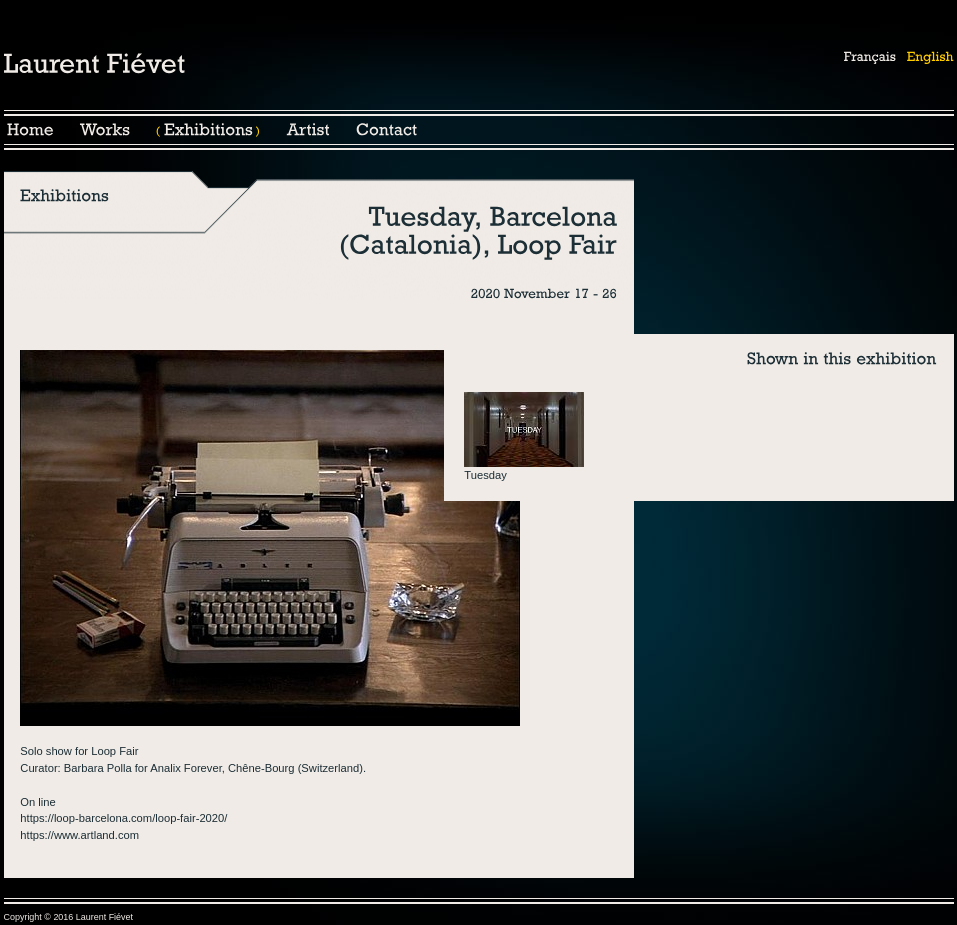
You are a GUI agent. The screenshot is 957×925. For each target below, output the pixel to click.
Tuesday (485, 475)
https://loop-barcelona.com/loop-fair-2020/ (123, 818)
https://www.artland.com (79, 835)
